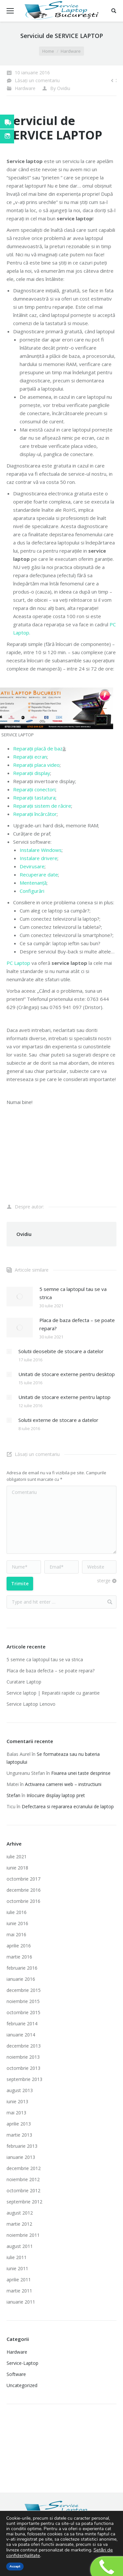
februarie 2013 (22, 2146)
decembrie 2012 (24, 2168)
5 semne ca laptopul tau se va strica (73, 1293)
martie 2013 (19, 2135)
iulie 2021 (17, 1856)
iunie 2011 (17, 2268)
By (60, 88)
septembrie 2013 (24, 2079)
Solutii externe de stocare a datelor (58, 1420)
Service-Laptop (22, 2363)
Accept (15, 2566)
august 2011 (20, 2246)
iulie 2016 (17, 1912)
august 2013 (20, 2090)
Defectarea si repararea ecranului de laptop (68, 1806)
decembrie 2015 (24, 1990)
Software (16, 2374)
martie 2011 (19, 2291)
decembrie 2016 (24, 1890)
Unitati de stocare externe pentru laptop (64, 1397)
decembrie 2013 (24, 2046)
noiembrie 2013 (23, 2057)
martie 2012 (19, 2224)
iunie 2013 (17, 2101)
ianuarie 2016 (21, 1979)
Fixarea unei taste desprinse (81, 1773)
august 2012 (20, 2213)
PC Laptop (18, 963)
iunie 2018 (17, 1868)
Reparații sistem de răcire (42, 805)
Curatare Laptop (24, 1682)
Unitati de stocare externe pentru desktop (66, 1374)
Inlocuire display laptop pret (56, 1795)
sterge (104, 1580)
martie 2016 (19, 1957)
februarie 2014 (22, 2023)
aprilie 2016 (19, 1945)
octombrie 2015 (23, 2012)
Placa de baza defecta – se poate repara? (77, 1324)
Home (48, 51)
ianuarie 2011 (21, 2302)
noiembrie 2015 (23, 2001)
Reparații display (31, 773)
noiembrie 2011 (23, 2235)
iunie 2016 (17, 1923)
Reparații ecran (30, 756)
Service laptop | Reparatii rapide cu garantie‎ (53, 1693)
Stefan (13, 1795)
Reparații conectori (34, 789)
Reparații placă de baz (38, 748)
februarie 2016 (22, 1968)
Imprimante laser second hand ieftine (56, 2440)
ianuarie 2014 (21, 2035)
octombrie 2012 (23, 2190)
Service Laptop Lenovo (31, 1704)
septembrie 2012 (24, 2202)
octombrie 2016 (23, 1901)
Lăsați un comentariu (37, 80)
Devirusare (32, 866)
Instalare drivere (38, 858)
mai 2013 (16, 2112)
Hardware (71, 51)
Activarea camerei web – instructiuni (63, 1784)
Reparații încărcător (35, 814)
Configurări (32, 891)
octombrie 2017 (23, 1879)
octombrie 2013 (23, 2068)
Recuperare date (39, 874)
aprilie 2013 (19, 2124)
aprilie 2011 (19, 2279)
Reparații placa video (36, 765)
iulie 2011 (17, 2257)
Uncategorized (22, 2385)
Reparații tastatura (34, 797)
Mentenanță (33, 882)
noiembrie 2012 (23, 2179)
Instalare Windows (41, 850)
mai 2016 (16, 1934)
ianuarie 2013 (21, 2157)
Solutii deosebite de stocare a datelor (61, 1351)
